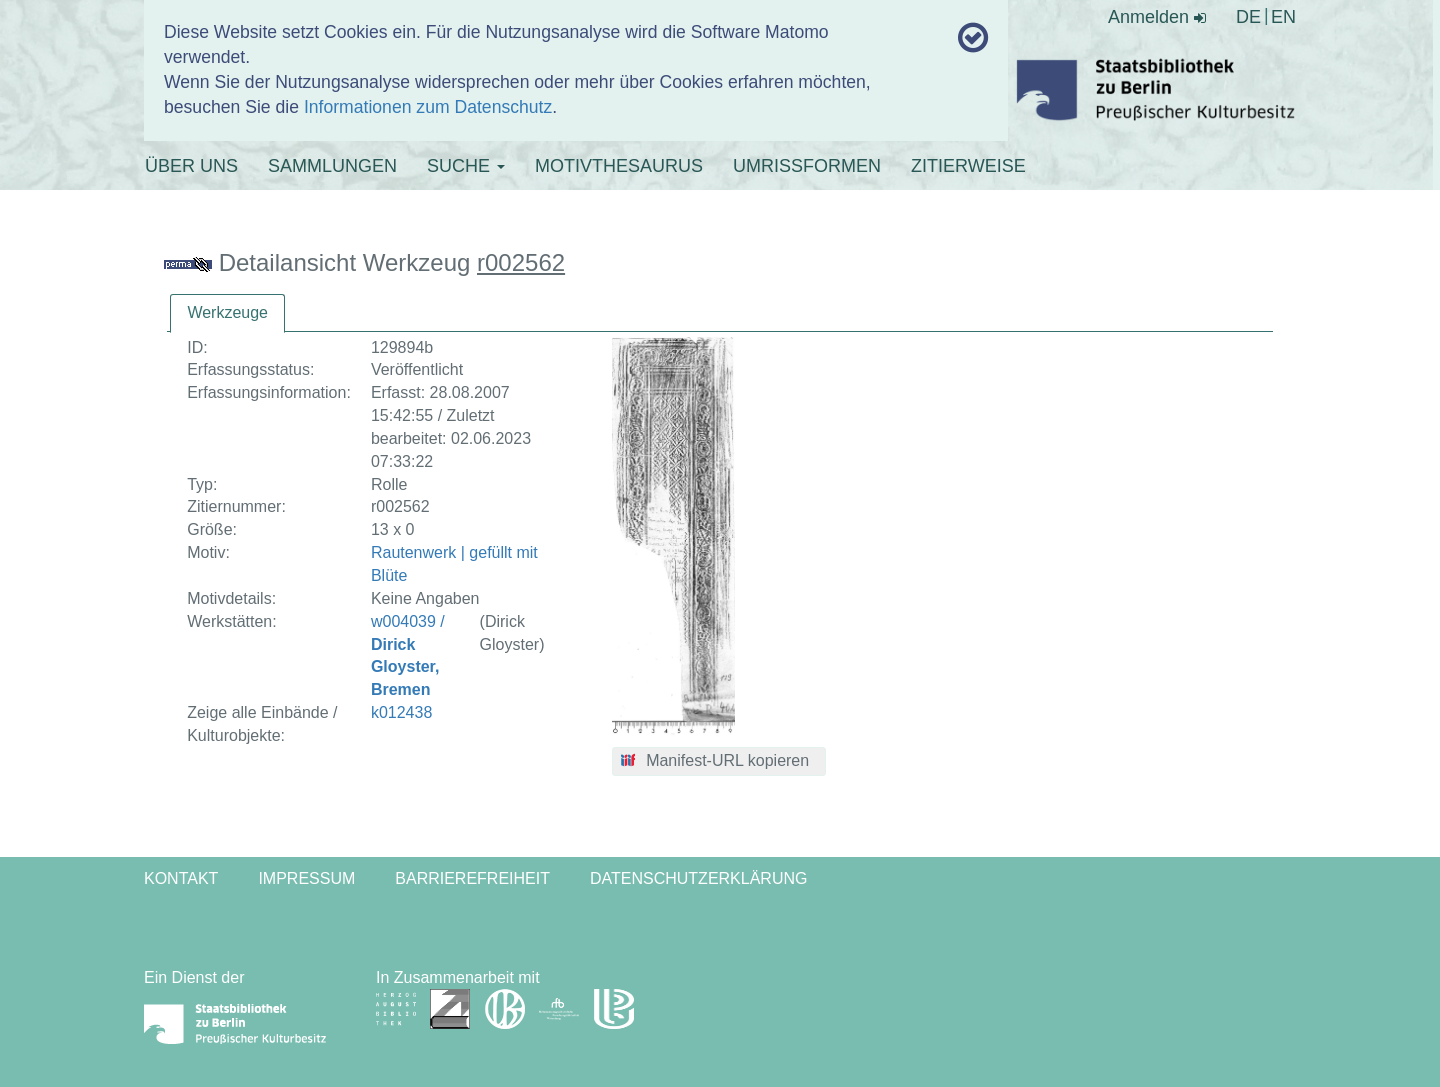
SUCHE (466, 166)
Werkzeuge (227, 312)
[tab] (227, 313)
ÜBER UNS (191, 166)
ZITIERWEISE (968, 166)
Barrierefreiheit (472, 878)
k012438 (401, 712)
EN (1283, 17)
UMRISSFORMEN (807, 166)
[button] (719, 762)
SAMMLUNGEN (332, 166)
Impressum (306, 878)
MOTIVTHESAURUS (619, 166)
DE (1248, 17)
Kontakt (181, 878)
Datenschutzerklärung (699, 878)
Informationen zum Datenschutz (428, 107)
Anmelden (1157, 17)
